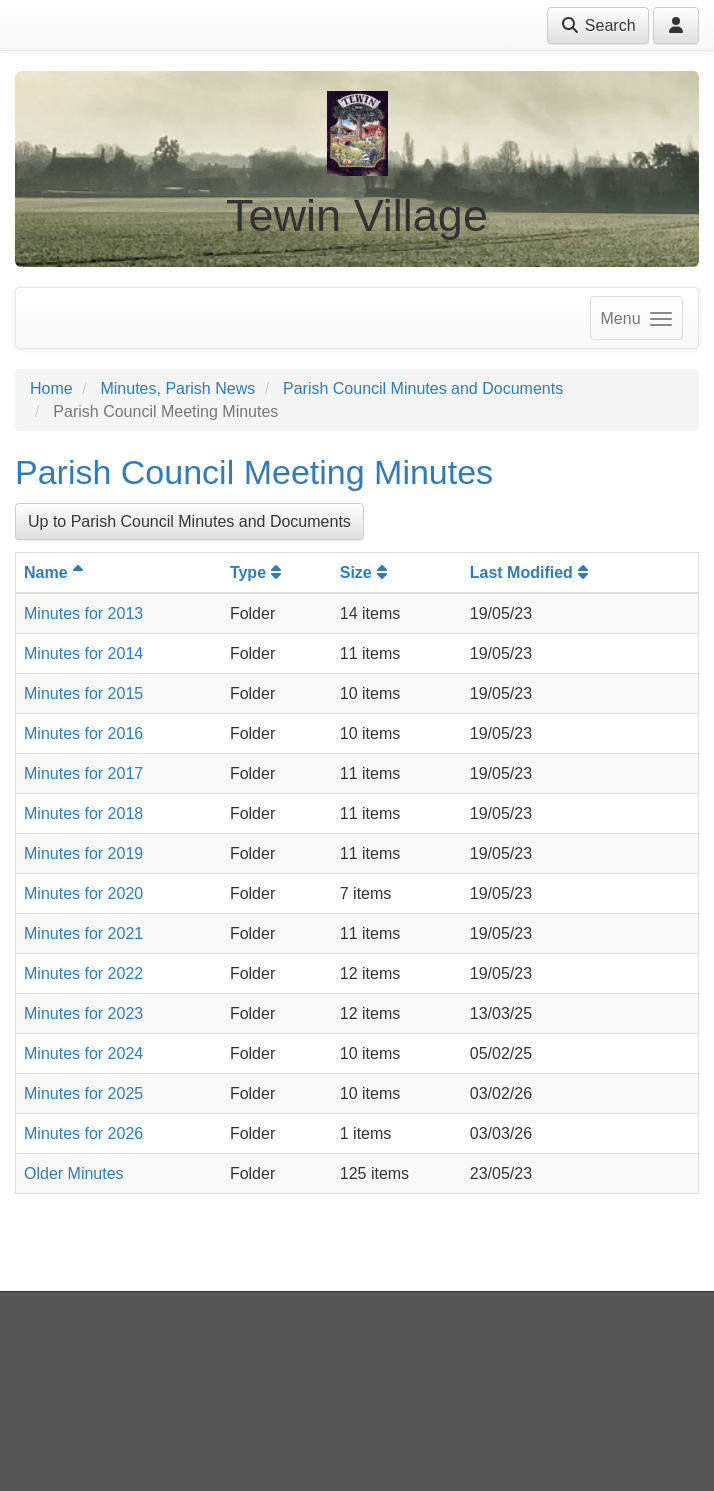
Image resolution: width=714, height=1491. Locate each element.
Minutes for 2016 (83, 733)
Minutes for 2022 (83, 973)
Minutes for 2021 (83, 933)
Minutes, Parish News (177, 388)
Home (51, 388)
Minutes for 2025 (83, 1093)
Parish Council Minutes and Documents (423, 388)
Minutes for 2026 (83, 1133)
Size (366, 572)
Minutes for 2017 (83, 773)
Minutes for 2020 (83, 893)
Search (597, 25)
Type (258, 572)
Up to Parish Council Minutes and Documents (189, 521)
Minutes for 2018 (83, 813)
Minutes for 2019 (83, 853)
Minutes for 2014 (83, 653)
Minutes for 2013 (83, 613)
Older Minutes (74, 1173)
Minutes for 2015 (83, 693)
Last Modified (531, 572)
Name (56, 572)
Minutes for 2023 (83, 1013)
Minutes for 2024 (83, 1053)
